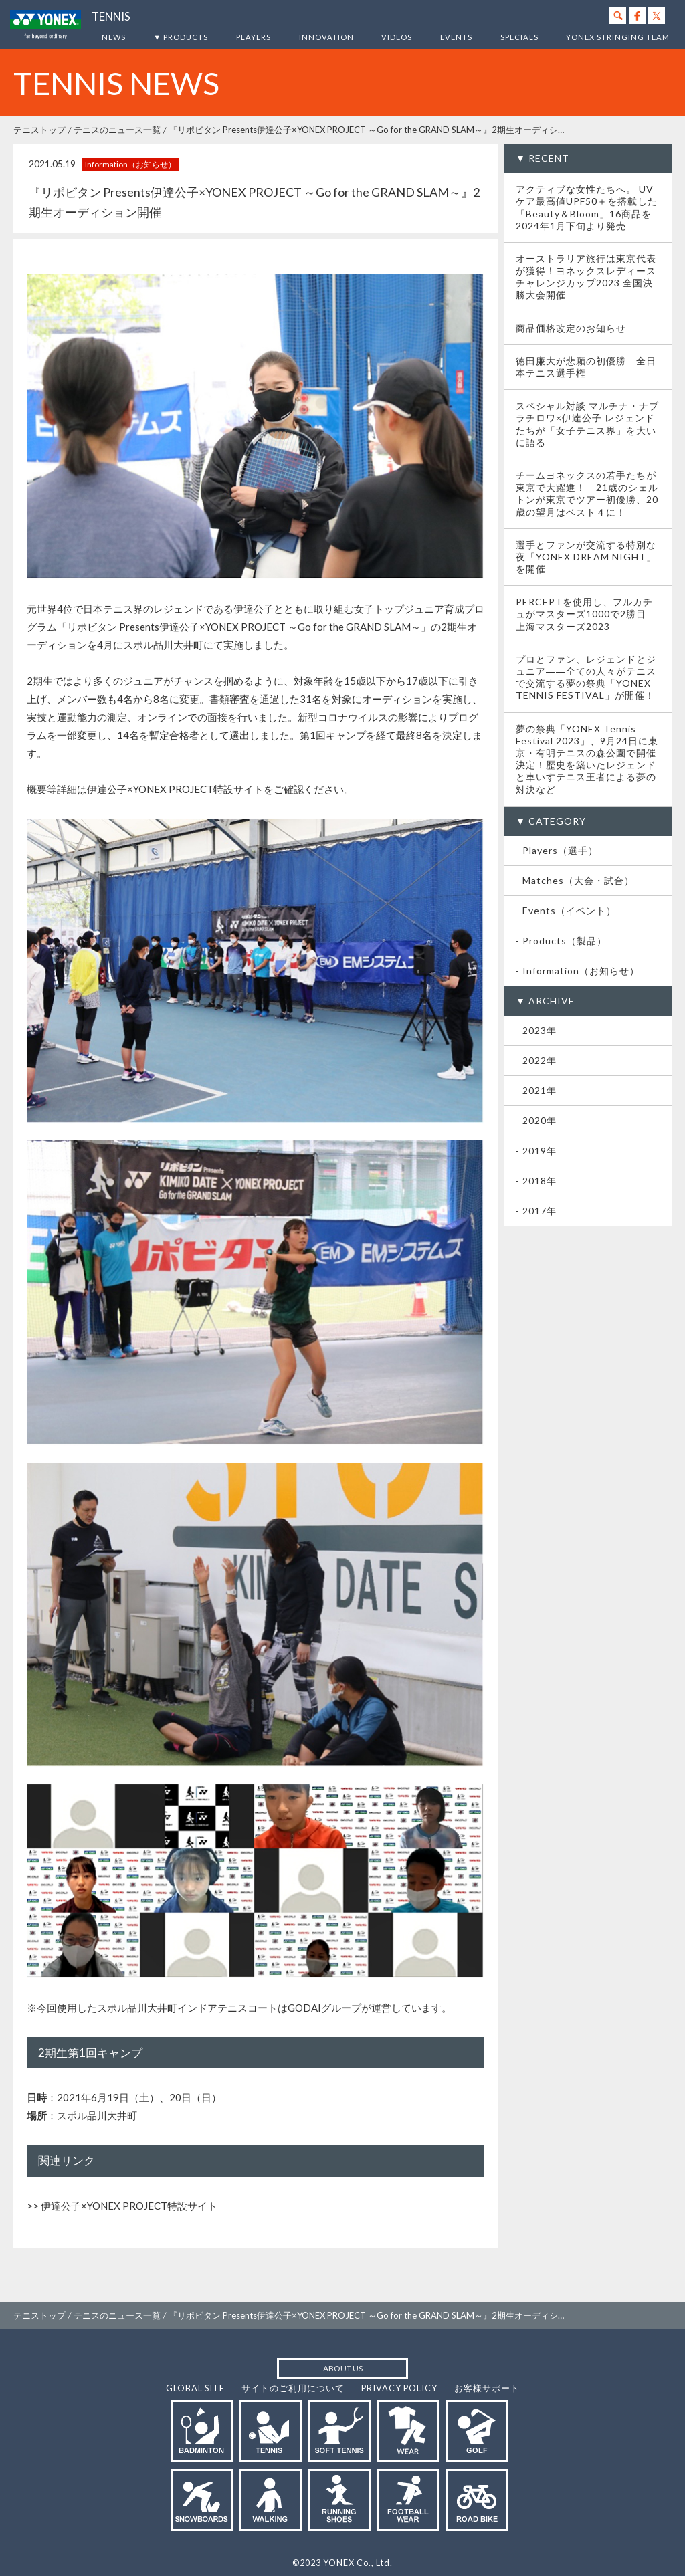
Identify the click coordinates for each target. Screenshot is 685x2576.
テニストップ (39, 129)
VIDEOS (396, 37)
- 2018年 (536, 1180)
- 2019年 (536, 1150)
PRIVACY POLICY (399, 2388)
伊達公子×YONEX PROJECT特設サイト (129, 2205)
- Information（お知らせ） (578, 970)
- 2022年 (536, 1060)
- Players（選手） (557, 850)
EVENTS (456, 37)
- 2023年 (536, 1030)
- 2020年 (536, 1120)
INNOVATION (326, 37)
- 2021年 (536, 1090)
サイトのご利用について (293, 2388)
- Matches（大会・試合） (575, 880)
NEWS (114, 37)
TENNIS (111, 16)
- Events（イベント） (566, 910)
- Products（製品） (561, 940)
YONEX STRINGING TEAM (618, 37)
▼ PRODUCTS (180, 37)
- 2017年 (536, 1210)
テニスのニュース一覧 (117, 129)
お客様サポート (487, 2388)
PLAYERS (253, 37)
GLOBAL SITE (195, 2388)
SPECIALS (519, 37)
